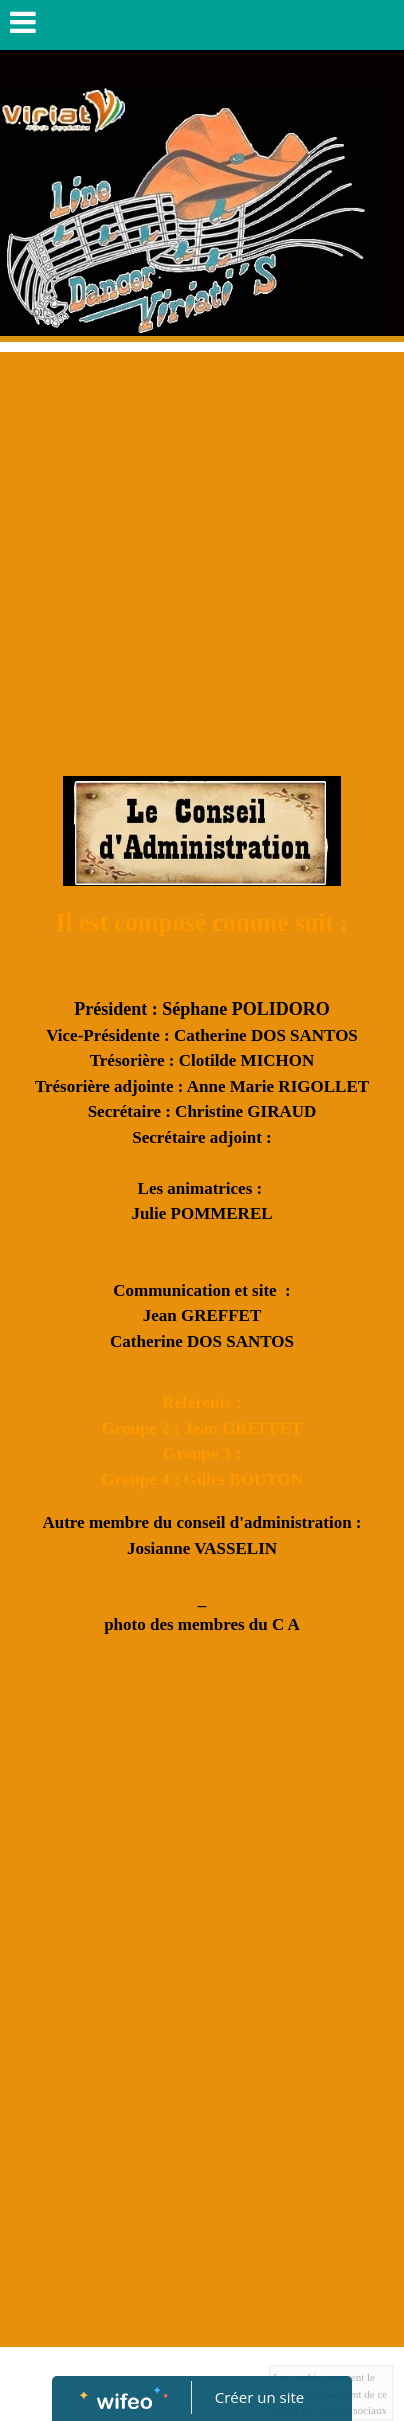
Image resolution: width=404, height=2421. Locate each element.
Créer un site (259, 2397)
